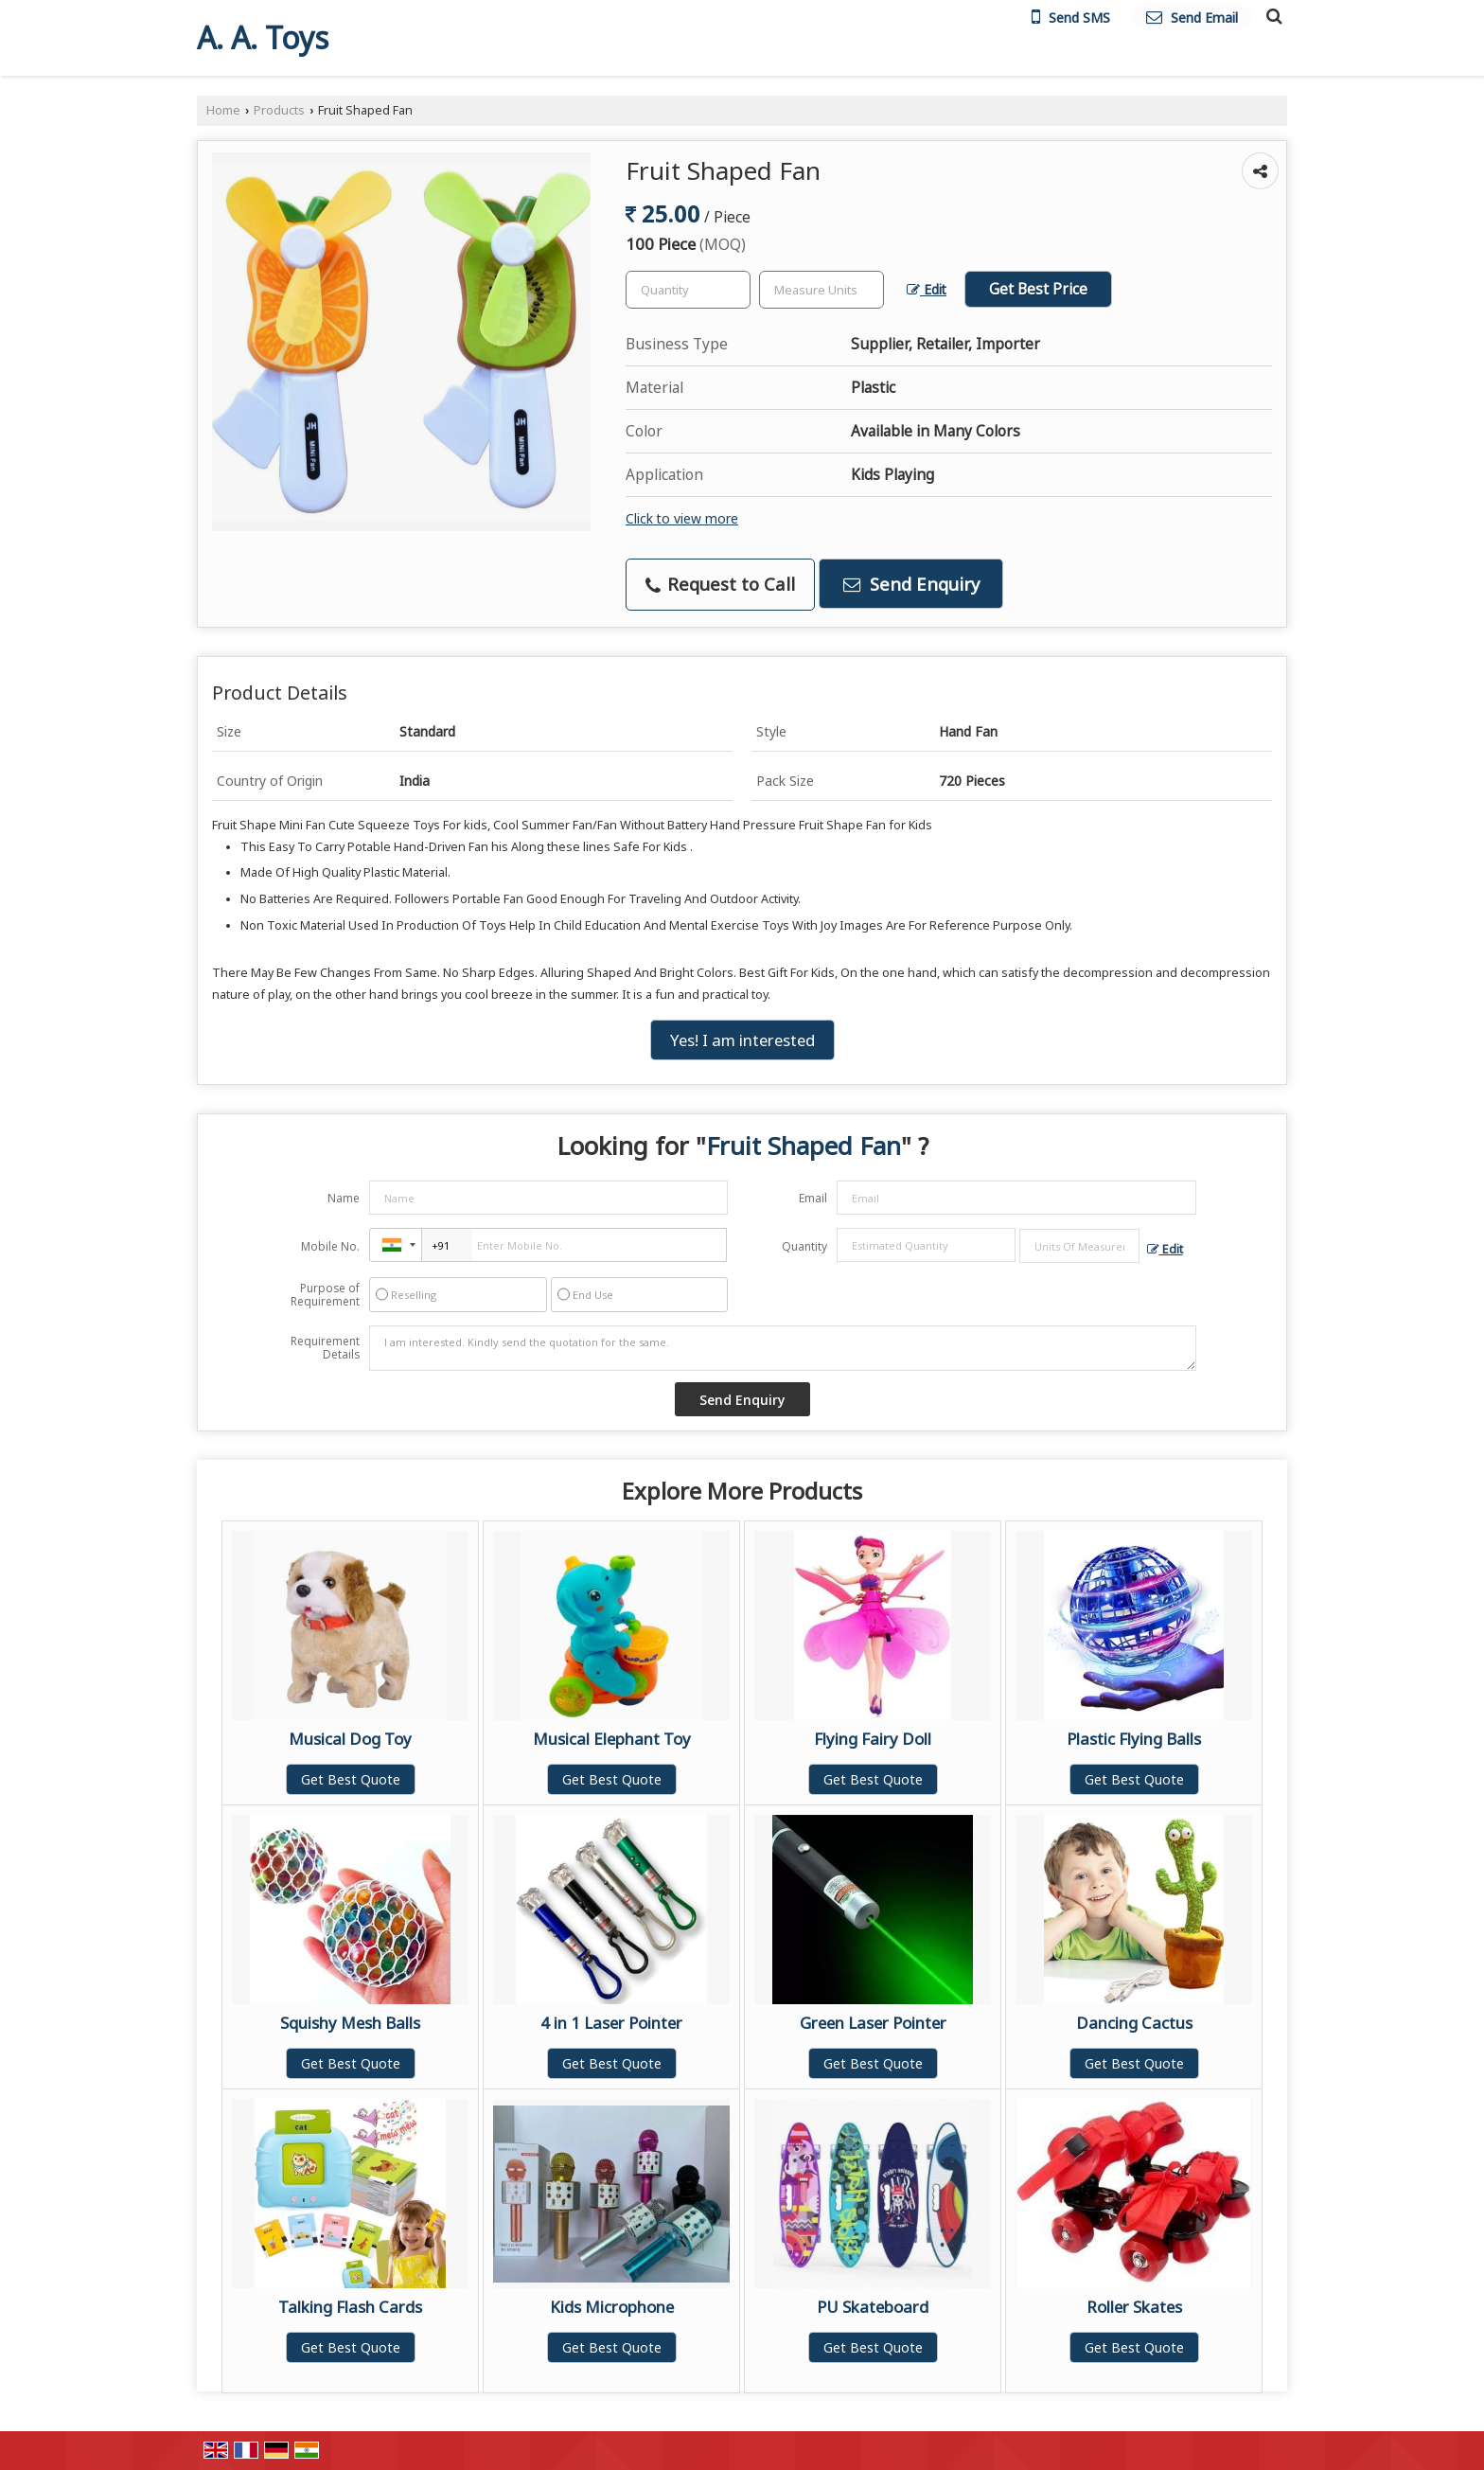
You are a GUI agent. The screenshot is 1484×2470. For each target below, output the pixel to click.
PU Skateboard (872, 2307)
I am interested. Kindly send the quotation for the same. (782, 1348)
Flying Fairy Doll (872, 1739)
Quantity (804, 1246)
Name (343, 1198)
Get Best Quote (350, 1779)
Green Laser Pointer (873, 2023)
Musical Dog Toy (350, 1739)
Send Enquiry (911, 583)
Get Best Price (1038, 289)
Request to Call (720, 583)
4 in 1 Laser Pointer (611, 2023)
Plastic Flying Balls (1134, 1739)
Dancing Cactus (1134, 2023)
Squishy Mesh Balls (350, 2023)
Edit (926, 289)
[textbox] (821, 290)
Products (279, 110)
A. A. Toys (262, 38)
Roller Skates (1134, 2307)
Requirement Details (325, 1348)
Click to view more (682, 518)
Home (223, 110)
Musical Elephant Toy (612, 1739)
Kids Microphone (612, 2307)
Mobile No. (330, 1246)
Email (813, 1198)
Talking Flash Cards (350, 2307)
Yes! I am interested (742, 1040)
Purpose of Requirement (325, 1295)
